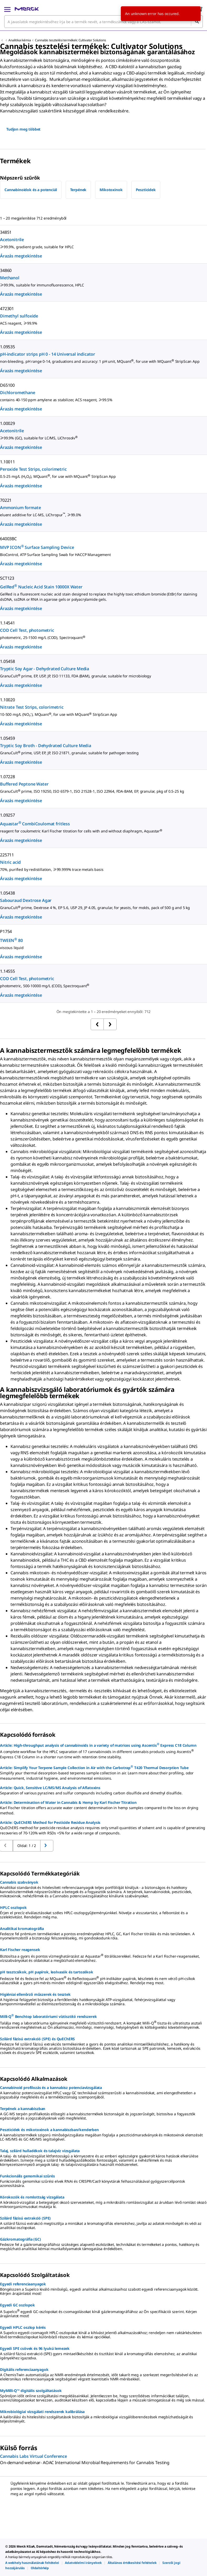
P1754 (6, 931)
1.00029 (7, 423)
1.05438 (7, 893)
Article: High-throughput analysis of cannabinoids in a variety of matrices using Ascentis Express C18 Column (98, 1745)
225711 (7, 855)
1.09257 (7, 815)
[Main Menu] (7, 9)
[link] (32, 2562)
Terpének (78, 189)
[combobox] (103, 22)
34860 (6, 270)
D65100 (7, 385)
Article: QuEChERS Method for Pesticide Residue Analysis (50, 1822)
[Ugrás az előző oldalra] (46, 1846)
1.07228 (7, 777)
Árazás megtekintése (21, 256)
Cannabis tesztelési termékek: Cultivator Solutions (70, 40)
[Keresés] (197, 21)
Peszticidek (146, 189)
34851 (6, 232)
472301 (7, 308)
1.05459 (7, 738)
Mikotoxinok (111, 189)
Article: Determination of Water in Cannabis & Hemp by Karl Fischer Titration (68, 1802)
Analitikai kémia (19, 40)
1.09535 (7, 347)
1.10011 (7, 462)
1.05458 (7, 661)
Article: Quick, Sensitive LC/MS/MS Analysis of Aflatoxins (50, 1787)
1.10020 (7, 700)
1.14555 (7, 971)
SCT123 (7, 578)
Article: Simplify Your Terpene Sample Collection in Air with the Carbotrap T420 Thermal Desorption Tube (94, 1767)
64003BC (8, 539)
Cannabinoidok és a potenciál (30, 189)
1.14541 (7, 623)
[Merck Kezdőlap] (27, 9)
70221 (6, 500)
